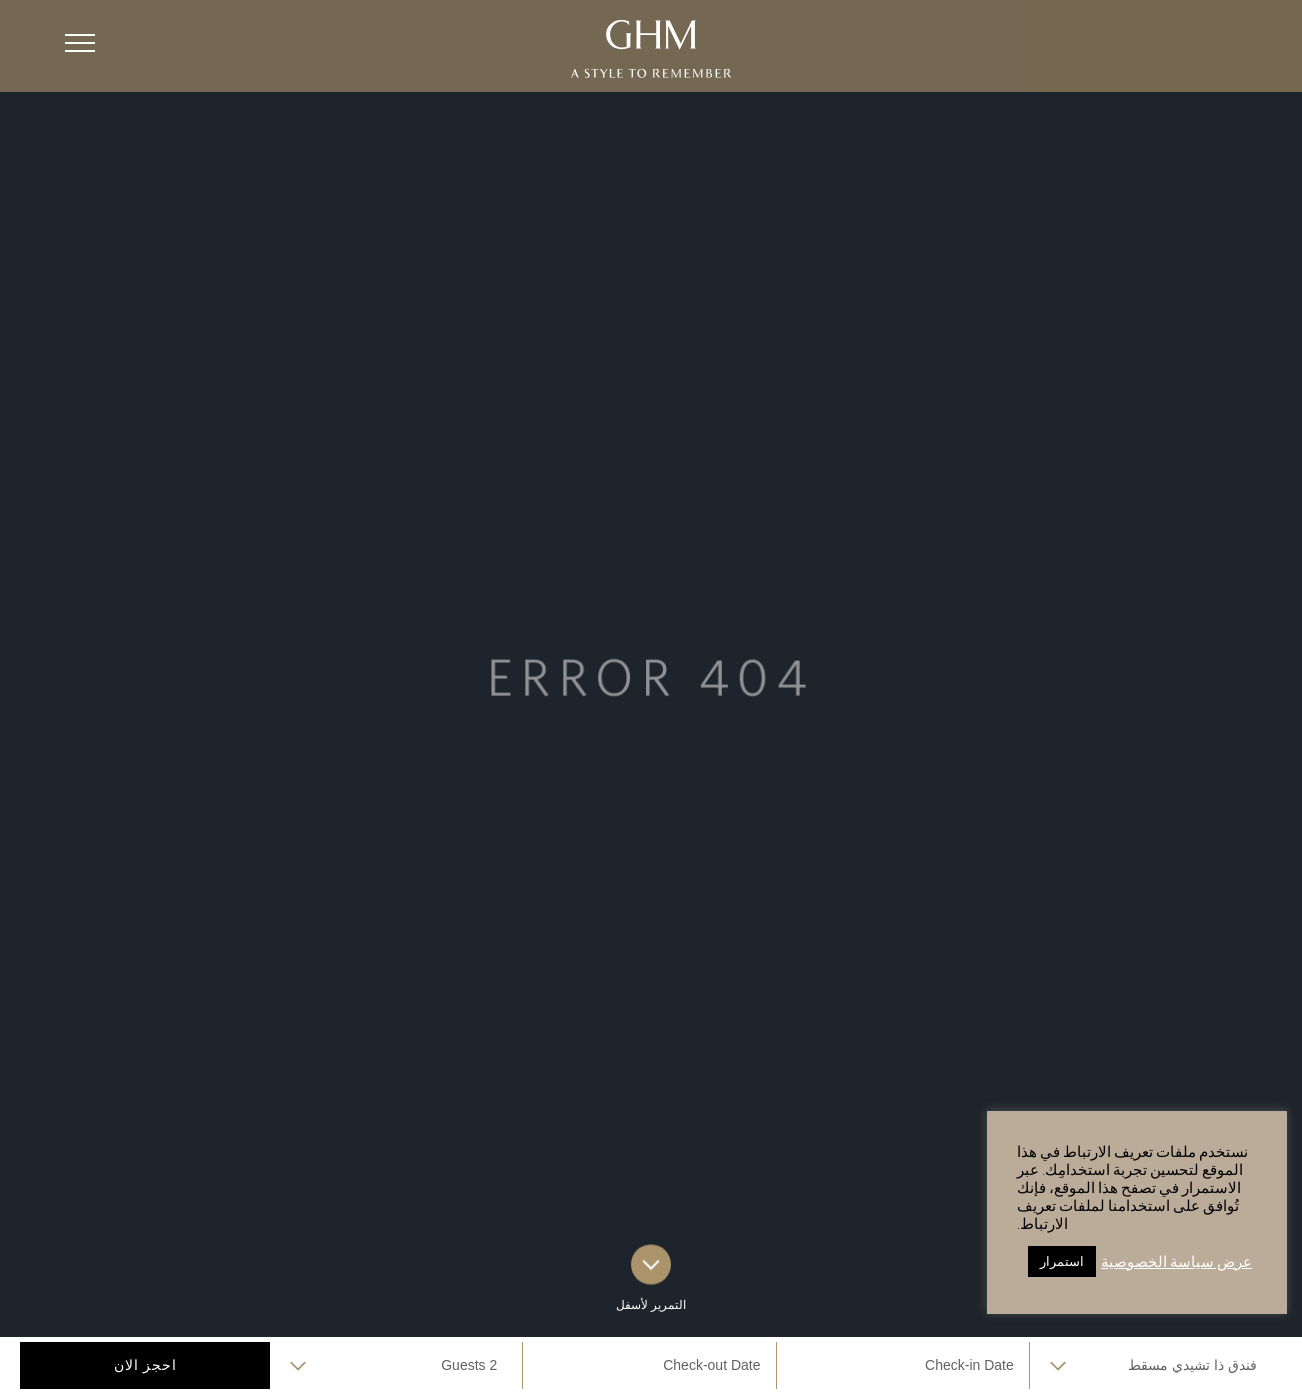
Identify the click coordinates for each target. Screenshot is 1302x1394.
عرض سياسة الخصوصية (1176, 1261)
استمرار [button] (1062, 1261)
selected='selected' (1156, 1365)
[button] (80, 43)
